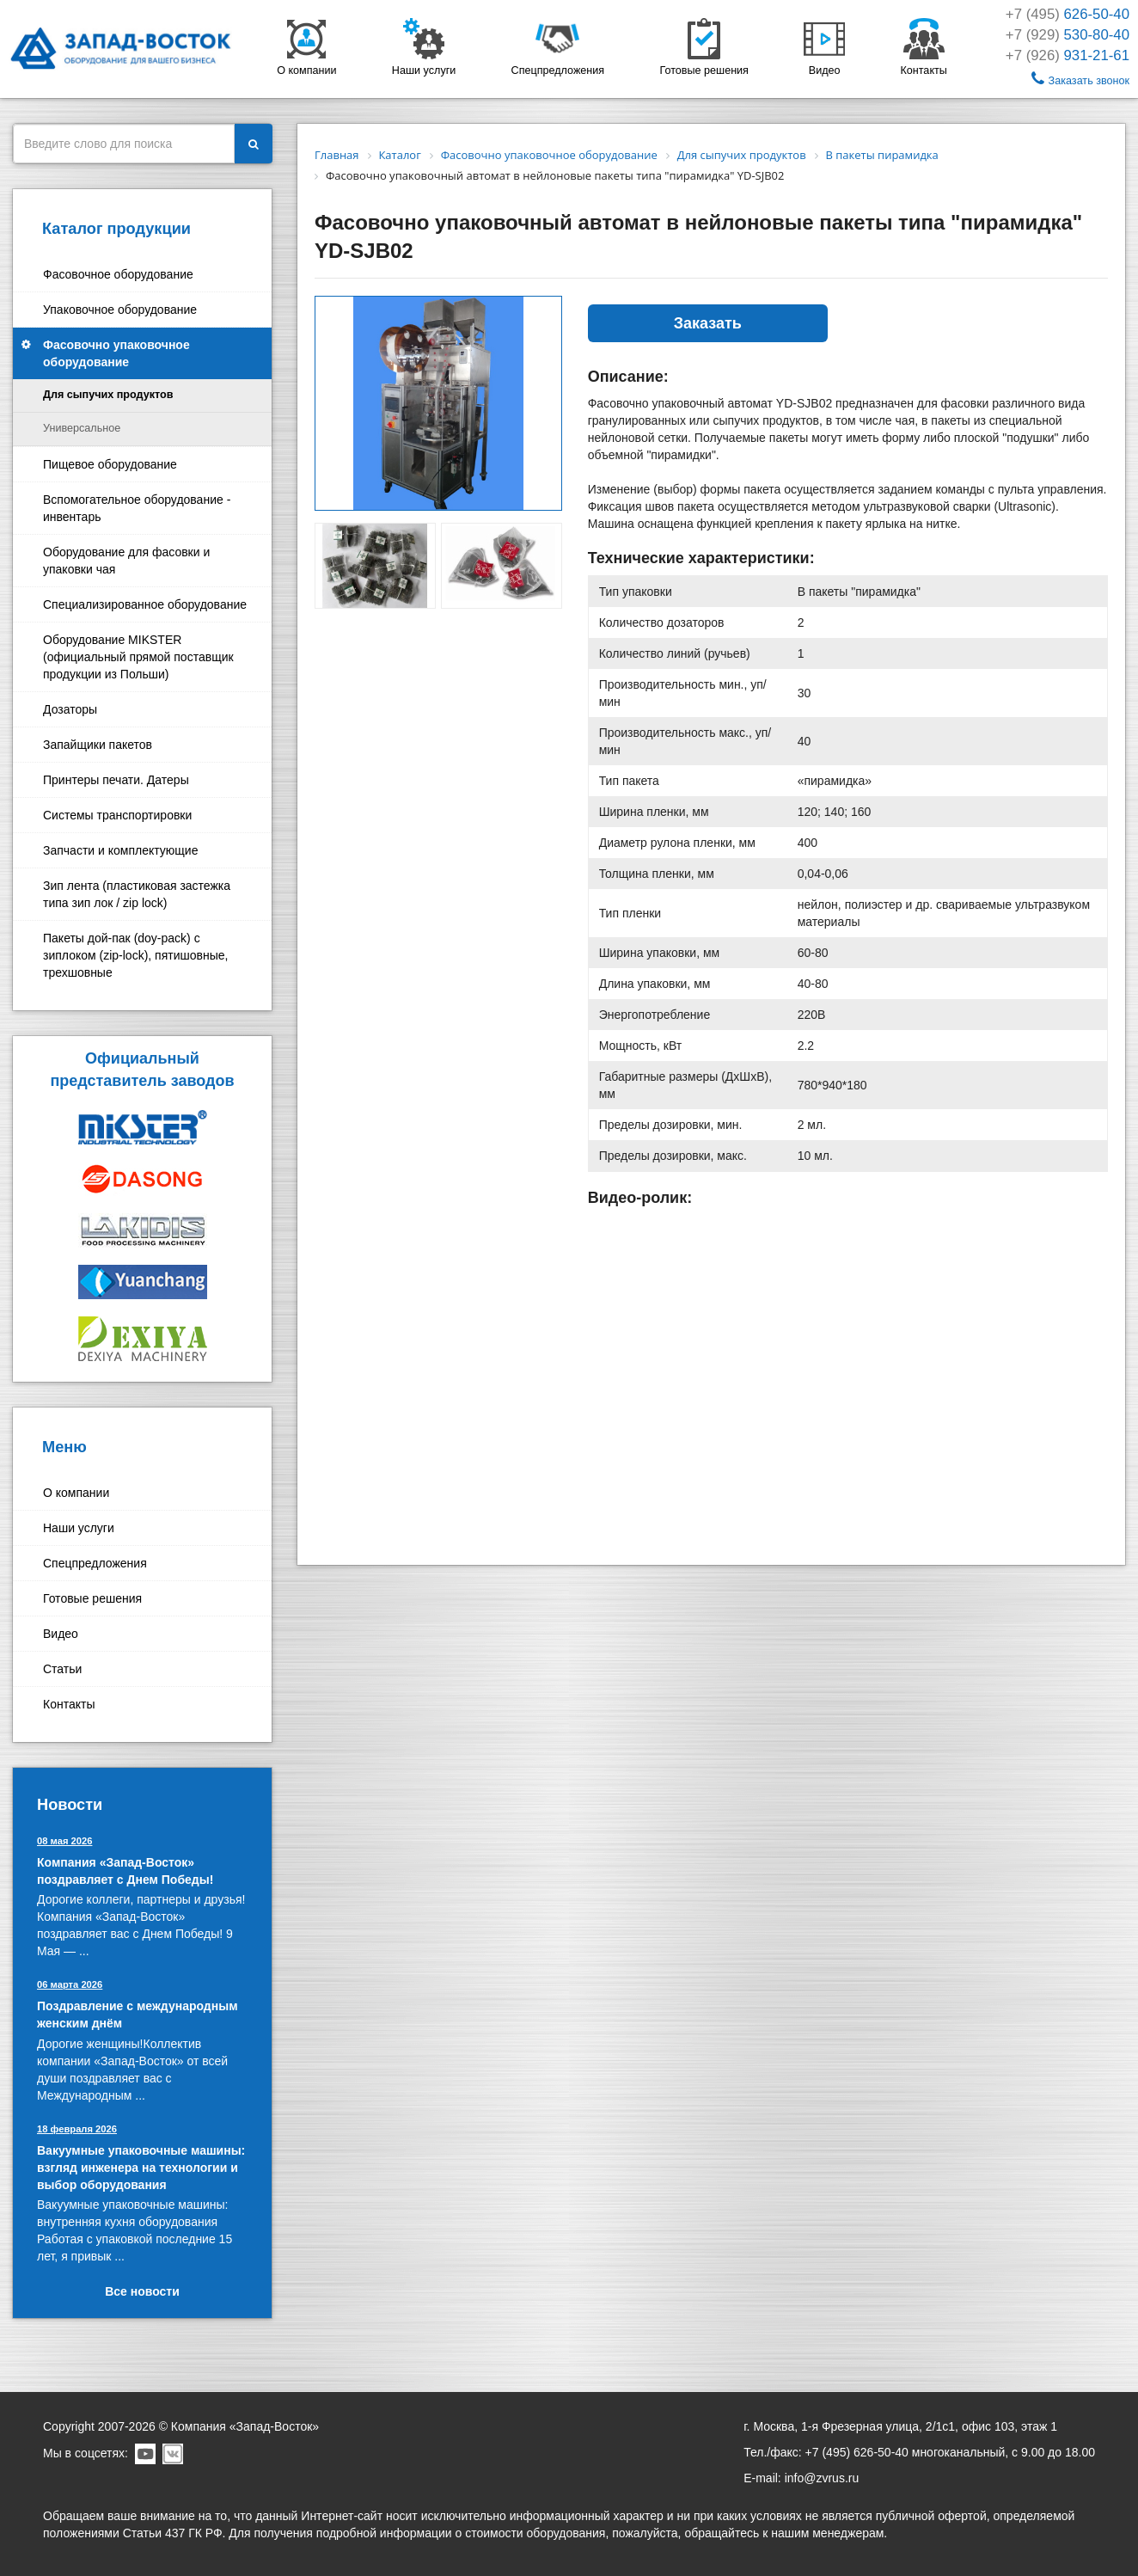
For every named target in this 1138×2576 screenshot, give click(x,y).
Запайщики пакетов (97, 744)
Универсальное (81, 428)
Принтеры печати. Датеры (116, 780)
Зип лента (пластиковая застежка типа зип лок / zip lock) (136, 894)
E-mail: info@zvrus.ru (801, 2478)
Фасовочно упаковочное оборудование (116, 353)
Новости (69, 1804)
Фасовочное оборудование (118, 274)
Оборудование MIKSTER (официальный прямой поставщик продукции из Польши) (138, 657)
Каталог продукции (116, 228)
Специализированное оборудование (145, 604)
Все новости (142, 2291)
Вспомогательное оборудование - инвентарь (136, 508)
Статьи (62, 1669)
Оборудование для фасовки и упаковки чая (126, 560)
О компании (76, 1493)
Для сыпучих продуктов (108, 395)
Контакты (69, 1704)
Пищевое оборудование (110, 464)
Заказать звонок (1080, 79)
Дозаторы (70, 709)
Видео (60, 1634)
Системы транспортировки (117, 815)
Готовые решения (92, 1598)
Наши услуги (78, 1528)
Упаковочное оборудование (120, 309)
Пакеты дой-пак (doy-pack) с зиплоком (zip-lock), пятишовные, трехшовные (135, 955)
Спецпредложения (95, 1563)
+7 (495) (1067, 14)
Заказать (708, 323)
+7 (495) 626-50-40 (857, 2452)
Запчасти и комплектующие (120, 850)
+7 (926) (1067, 55)
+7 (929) (1067, 35)
